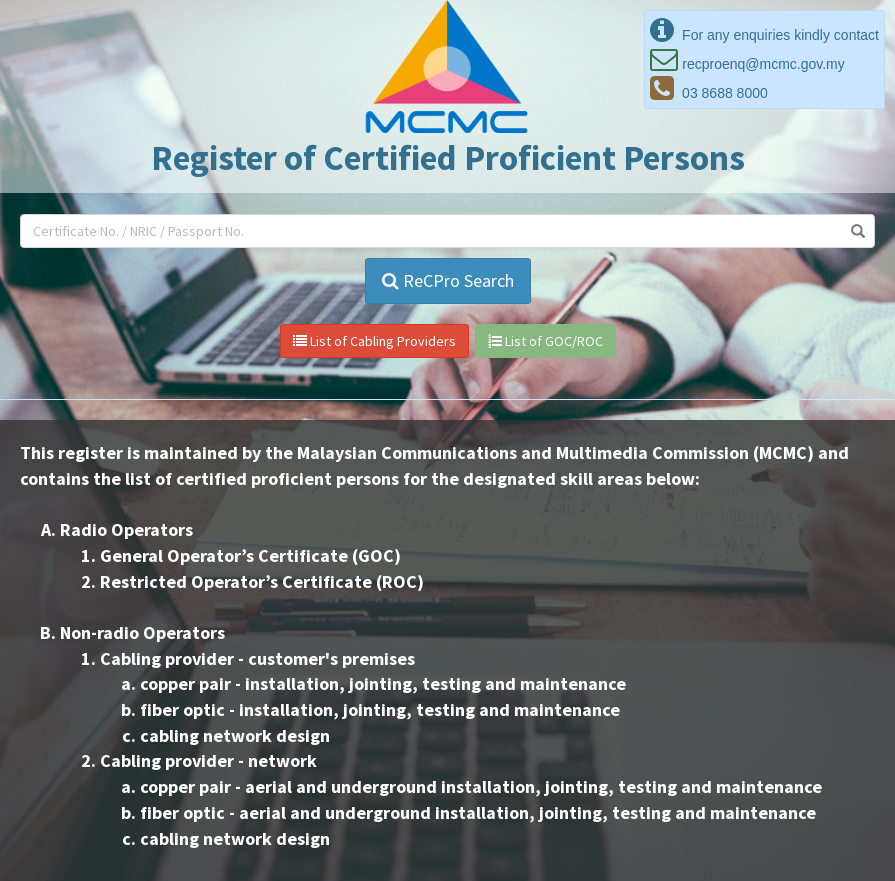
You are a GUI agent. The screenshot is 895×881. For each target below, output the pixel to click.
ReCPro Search (448, 280)
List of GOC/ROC (545, 341)
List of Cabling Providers (374, 341)
